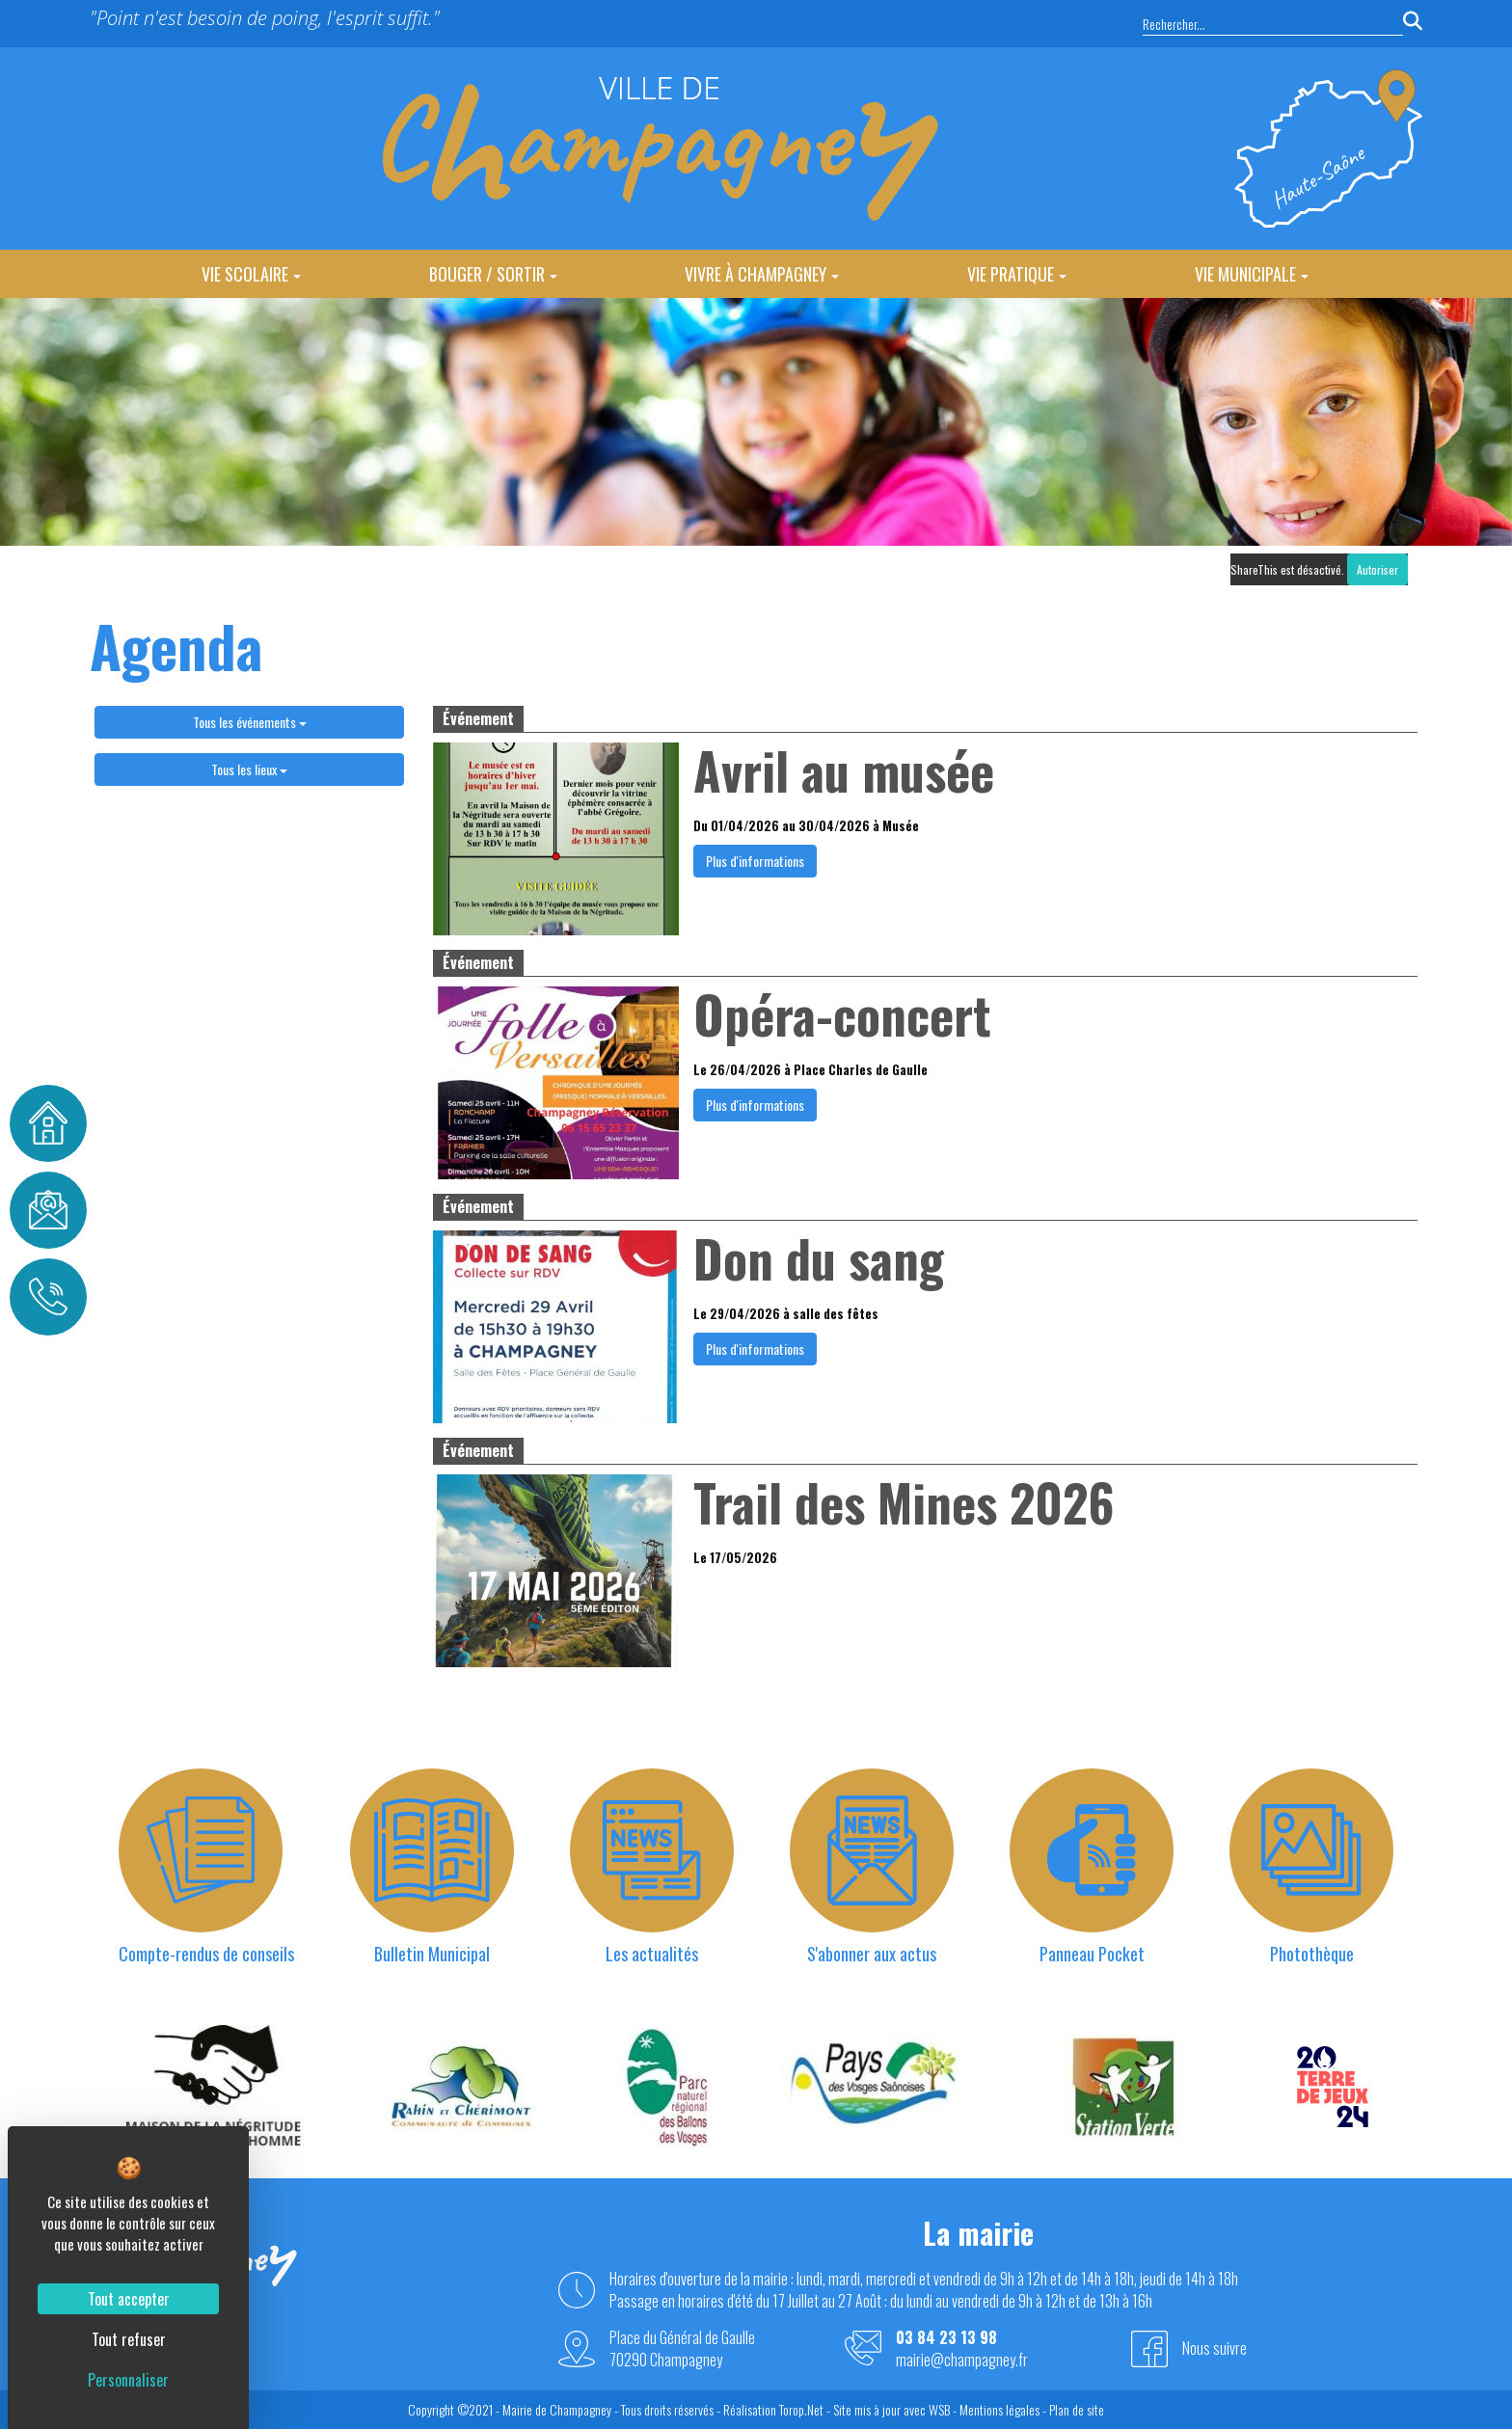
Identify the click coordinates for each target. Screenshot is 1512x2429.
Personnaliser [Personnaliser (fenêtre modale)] (128, 2379)
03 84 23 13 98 (946, 2338)
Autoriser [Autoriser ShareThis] (1377, 569)
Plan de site (1076, 2409)
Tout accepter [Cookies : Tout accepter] (129, 2298)
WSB (939, 2409)
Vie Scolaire (251, 273)
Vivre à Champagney (762, 273)
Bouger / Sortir (493, 273)
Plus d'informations (755, 860)
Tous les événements (250, 722)
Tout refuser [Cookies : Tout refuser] (129, 2339)
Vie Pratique (1016, 273)
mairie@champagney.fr (962, 2360)
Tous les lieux (249, 769)
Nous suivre (1214, 2348)
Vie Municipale (1252, 273)
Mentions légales (999, 2409)
